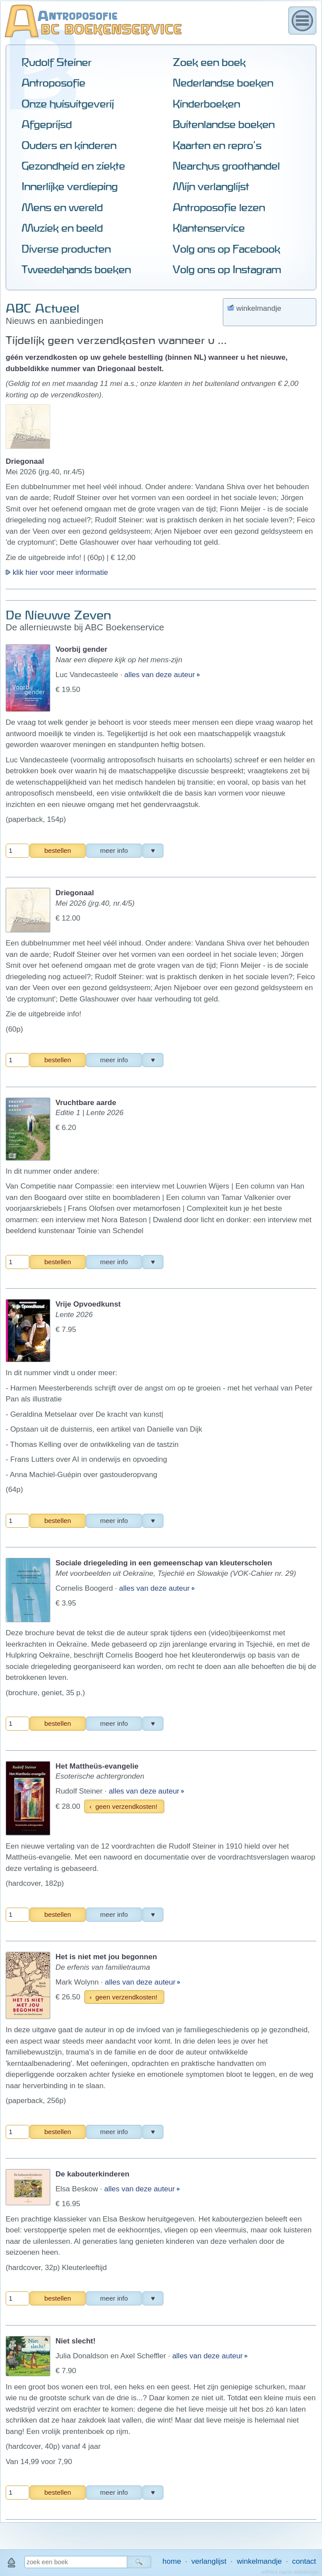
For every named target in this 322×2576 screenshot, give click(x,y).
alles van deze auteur (161, 425)
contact (304, 2561)
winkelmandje (259, 2561)
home (172, 2561)
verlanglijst (208, 2561)
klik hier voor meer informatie (57, 324)
